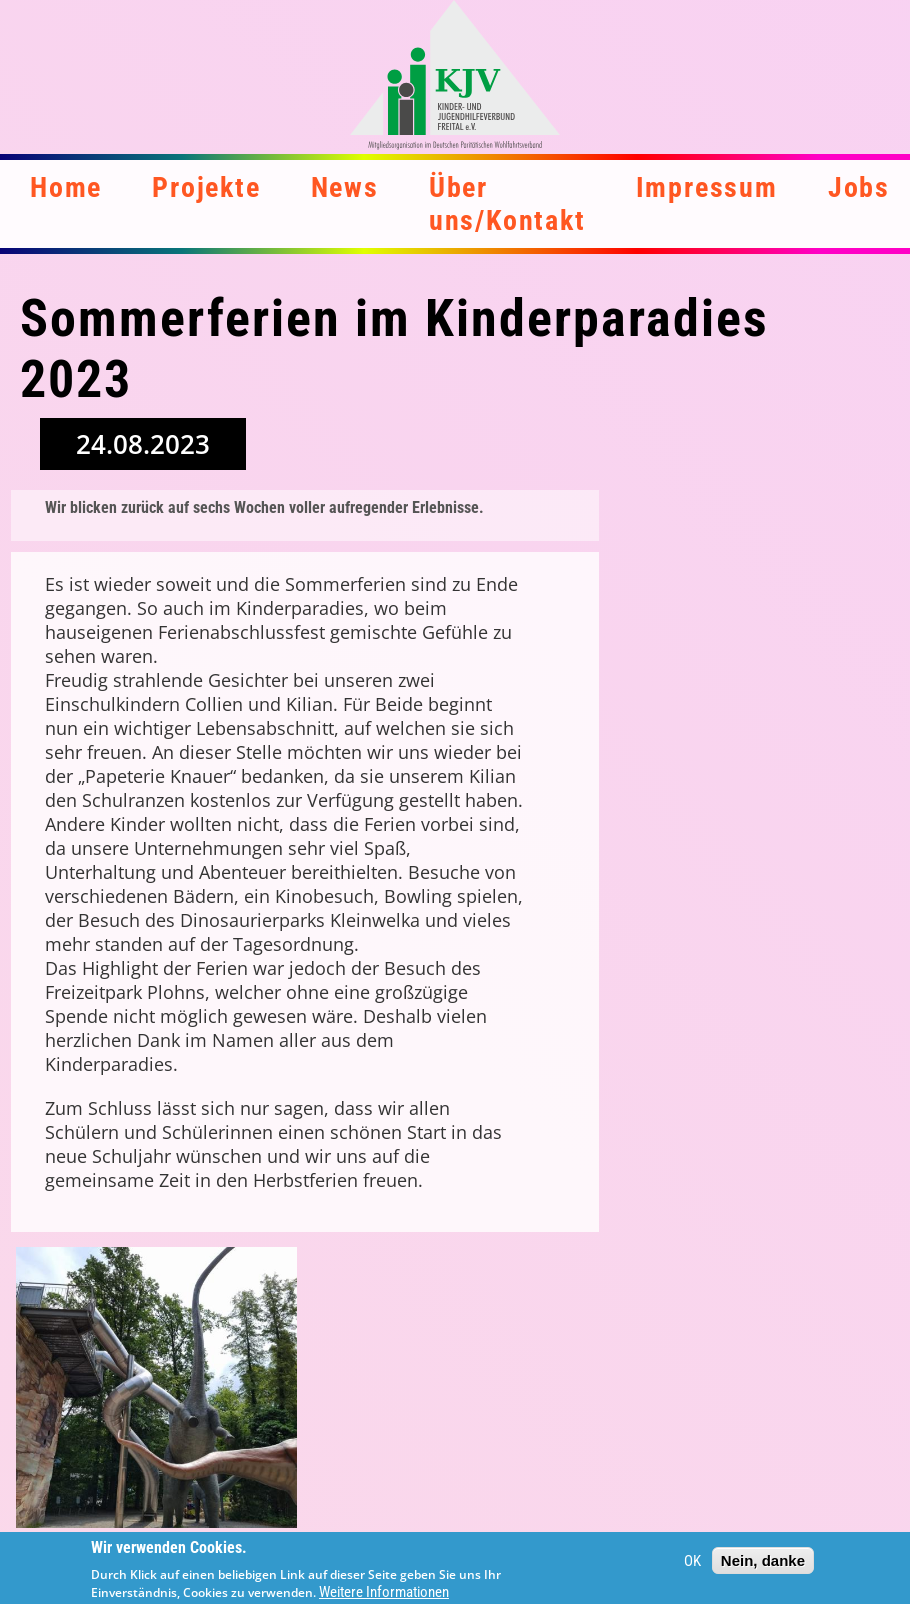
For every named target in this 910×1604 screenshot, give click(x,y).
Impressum (707, 187)
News (345, 187)
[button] (156, 1387)
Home (66, 187)
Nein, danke (763, 1566)
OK (692, 1566)
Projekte (206, 187)
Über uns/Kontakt (507, 204)
